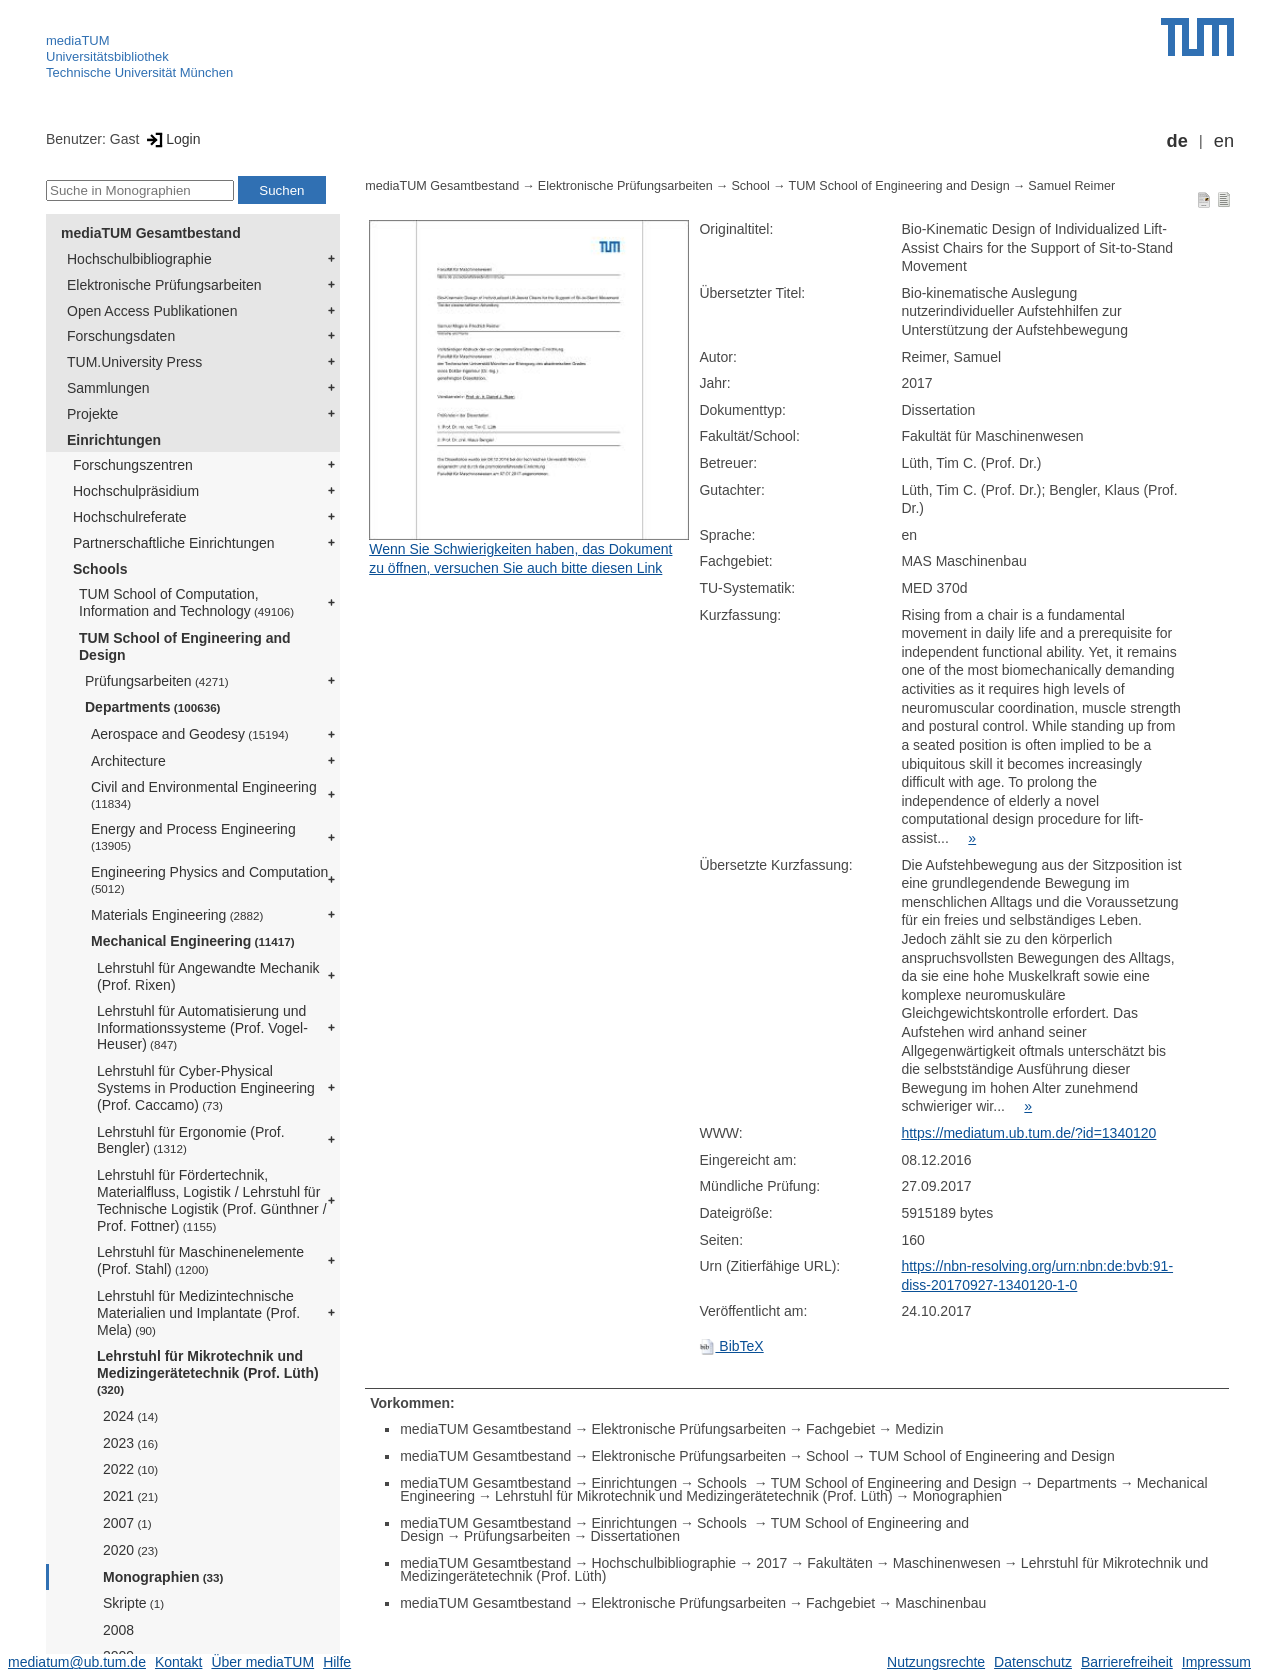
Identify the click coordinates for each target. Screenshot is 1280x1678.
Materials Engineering (177, 915)
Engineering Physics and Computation (209, 879)
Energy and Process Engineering (193, 836)
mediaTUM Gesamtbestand (151, 233)
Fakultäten (839, 1563)
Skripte (133, 1603)
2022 (130, 1469)
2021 (130, 1496)
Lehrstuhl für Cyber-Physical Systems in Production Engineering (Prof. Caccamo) (206, 1088)
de (1177, 141)
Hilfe (337, 1662)
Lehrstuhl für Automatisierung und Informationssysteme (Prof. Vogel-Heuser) (202, 1028)
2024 (130, 1416)
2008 (118, 1630)
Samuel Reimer (1071, 186)
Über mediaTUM (262, 1662)
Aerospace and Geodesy (190, 734)
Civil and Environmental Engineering (204, 794)
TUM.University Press (134, 362)
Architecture (128, 761)
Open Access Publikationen (152, 311)
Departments (153, 707)
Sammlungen (108, 388)
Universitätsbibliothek (107, 56)
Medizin (919, 1429)
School (750, 186)
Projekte (92, 414)
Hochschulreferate (130, 517)
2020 (130, 1550)
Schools (100, 569)
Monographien (163, 1577)
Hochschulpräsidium (136, 491)
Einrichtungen (114, 440)
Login (171, 139)
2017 (771, 1563)
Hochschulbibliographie (139, 259)
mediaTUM (78, 40)
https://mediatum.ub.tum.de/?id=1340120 (1028, 1133)
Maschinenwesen (947, 1563)
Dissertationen (635, 1536)
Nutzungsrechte (936, 1662)
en (1224, 141)
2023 (130, 1443)
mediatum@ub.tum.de (77, 1662)
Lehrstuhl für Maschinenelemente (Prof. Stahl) (200, 1260)
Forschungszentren (133, 465)
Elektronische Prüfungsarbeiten (164, 285)
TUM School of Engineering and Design (185, 646)
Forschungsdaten (121, 336)
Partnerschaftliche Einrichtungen (174, 543)
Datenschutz (1033, 1662)
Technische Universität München (139, 72)
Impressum (1216, 1662)
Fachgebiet (840, 1429)
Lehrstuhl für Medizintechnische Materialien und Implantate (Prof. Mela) (198, 1313)
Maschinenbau (940, 1603)
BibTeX (731, 1346)
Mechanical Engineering (193, 941)
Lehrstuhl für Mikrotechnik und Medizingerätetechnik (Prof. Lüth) (208, 1372)
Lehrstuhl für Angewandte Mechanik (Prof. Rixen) (208, 976)
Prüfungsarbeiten (157, 681)
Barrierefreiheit (1127, 1662)
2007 (127, 1523)
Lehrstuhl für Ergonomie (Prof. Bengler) (191, 1140)
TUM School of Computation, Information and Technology (186, 602)
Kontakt (178, 1662)
